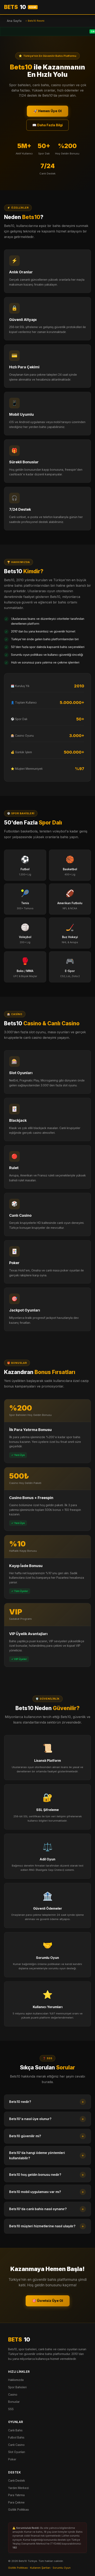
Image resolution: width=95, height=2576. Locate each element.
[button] (47, 2102)
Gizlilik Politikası (18, 2509)
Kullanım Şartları (40, 2567)
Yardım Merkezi (18, 2488)
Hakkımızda (16, 2380)
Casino (12, 2394)
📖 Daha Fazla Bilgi (47, 125)
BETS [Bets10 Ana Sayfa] (21, 7)
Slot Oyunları (16, 2452)
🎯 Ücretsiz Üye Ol (47, 2301)
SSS (11, 2409)
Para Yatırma (16, 2495)
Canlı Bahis (15, 2430)
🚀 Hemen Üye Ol (47, 111)
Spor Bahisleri (17, 2387)
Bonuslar (14, 2401)
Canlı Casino (16, 2444)
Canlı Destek (16, 2480)
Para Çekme (16, 2502)
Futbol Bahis (16, 2437)
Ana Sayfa (14, 20)
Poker (12, 2459)
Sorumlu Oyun (62, 2567)
